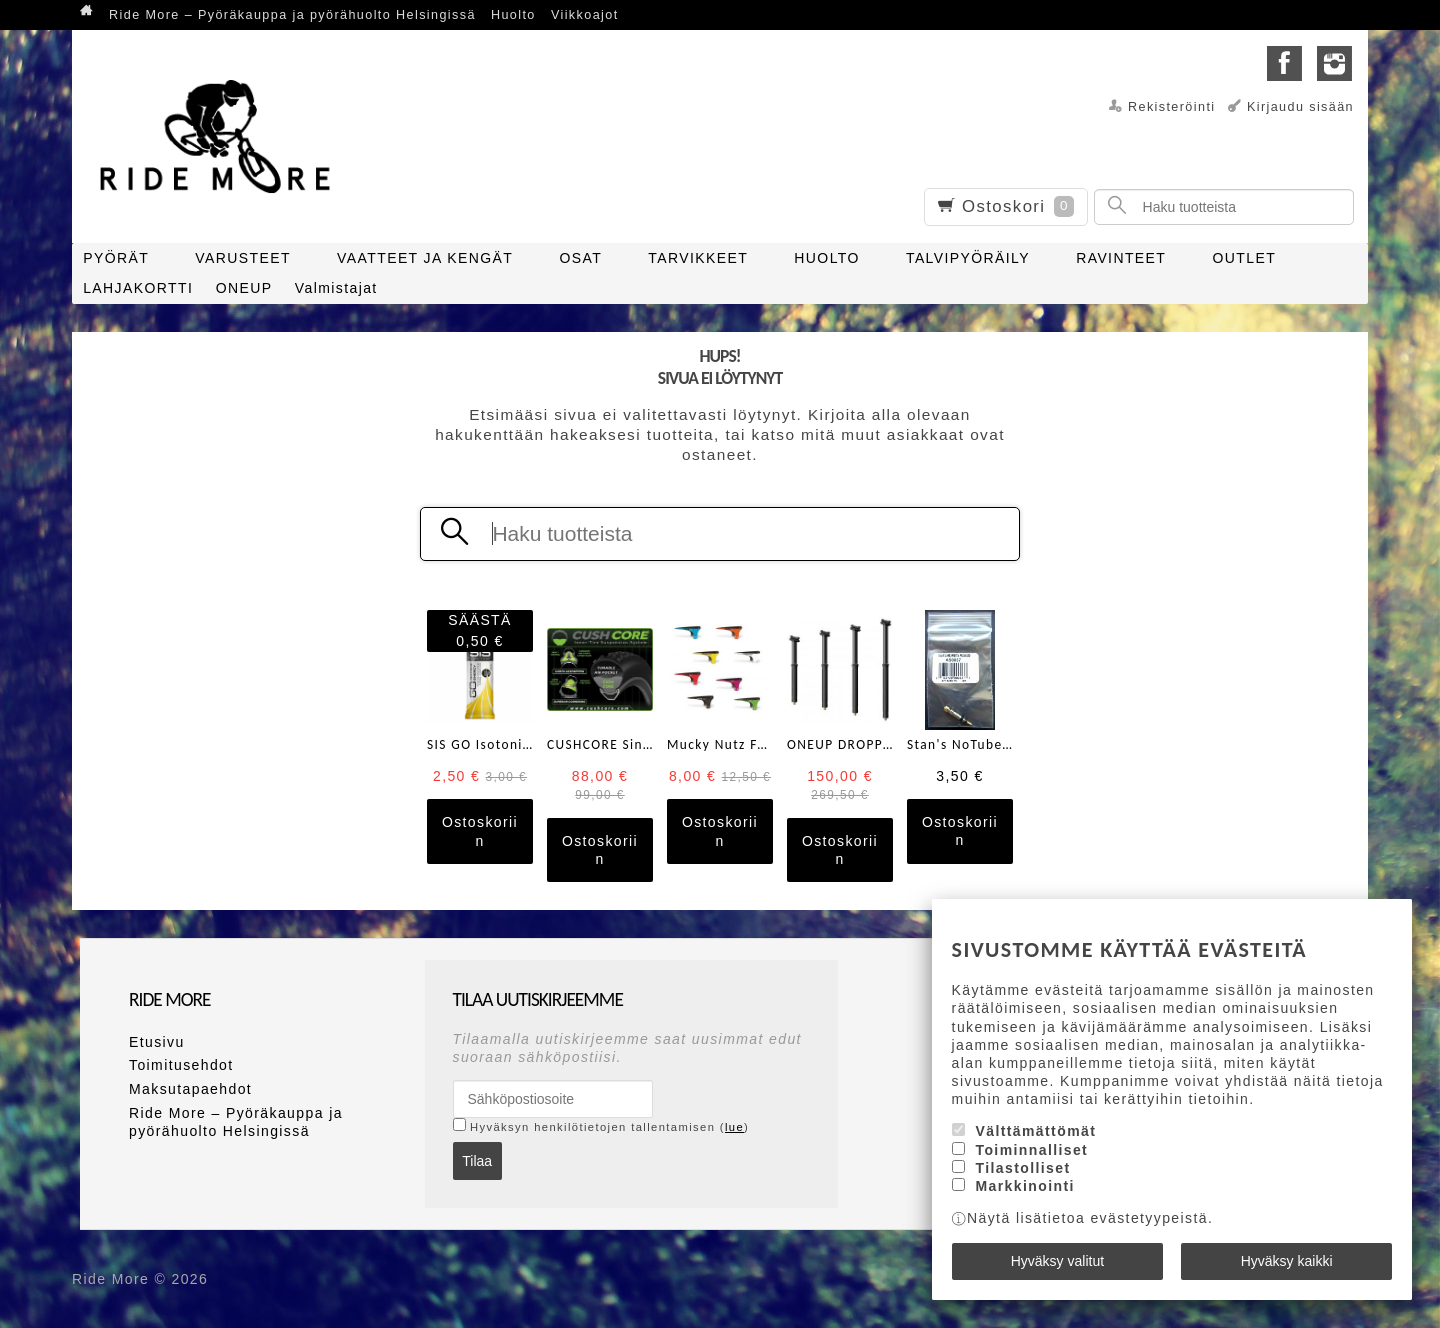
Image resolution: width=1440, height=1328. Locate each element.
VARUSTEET (243, 258)
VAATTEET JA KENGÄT (425, 258)
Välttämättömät (1036, 1131)
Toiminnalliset (1032, 1150)
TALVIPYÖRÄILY (968, 258)
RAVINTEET (1121, 258)
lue (734, 1127)
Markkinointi (1025, 1186)
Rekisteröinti (1172, 107)
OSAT (580, 258)
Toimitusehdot (181, 1065)
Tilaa (477, 1161)
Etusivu (157, 1042)
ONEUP (244, 288)
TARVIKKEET (698, 258)
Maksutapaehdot (190, 1089)
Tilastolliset (1023, 1168)
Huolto (513, 15)
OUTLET (1245, 258)
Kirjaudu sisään (1300, 107)
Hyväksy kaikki (1287, 1261)
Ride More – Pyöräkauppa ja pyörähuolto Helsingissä (292, 15)
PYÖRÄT (116, 258)
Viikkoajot (585, 15)
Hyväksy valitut (1057, 1261)
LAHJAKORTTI (138, 288)
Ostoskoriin (480, 831)
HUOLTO (826, 258)
